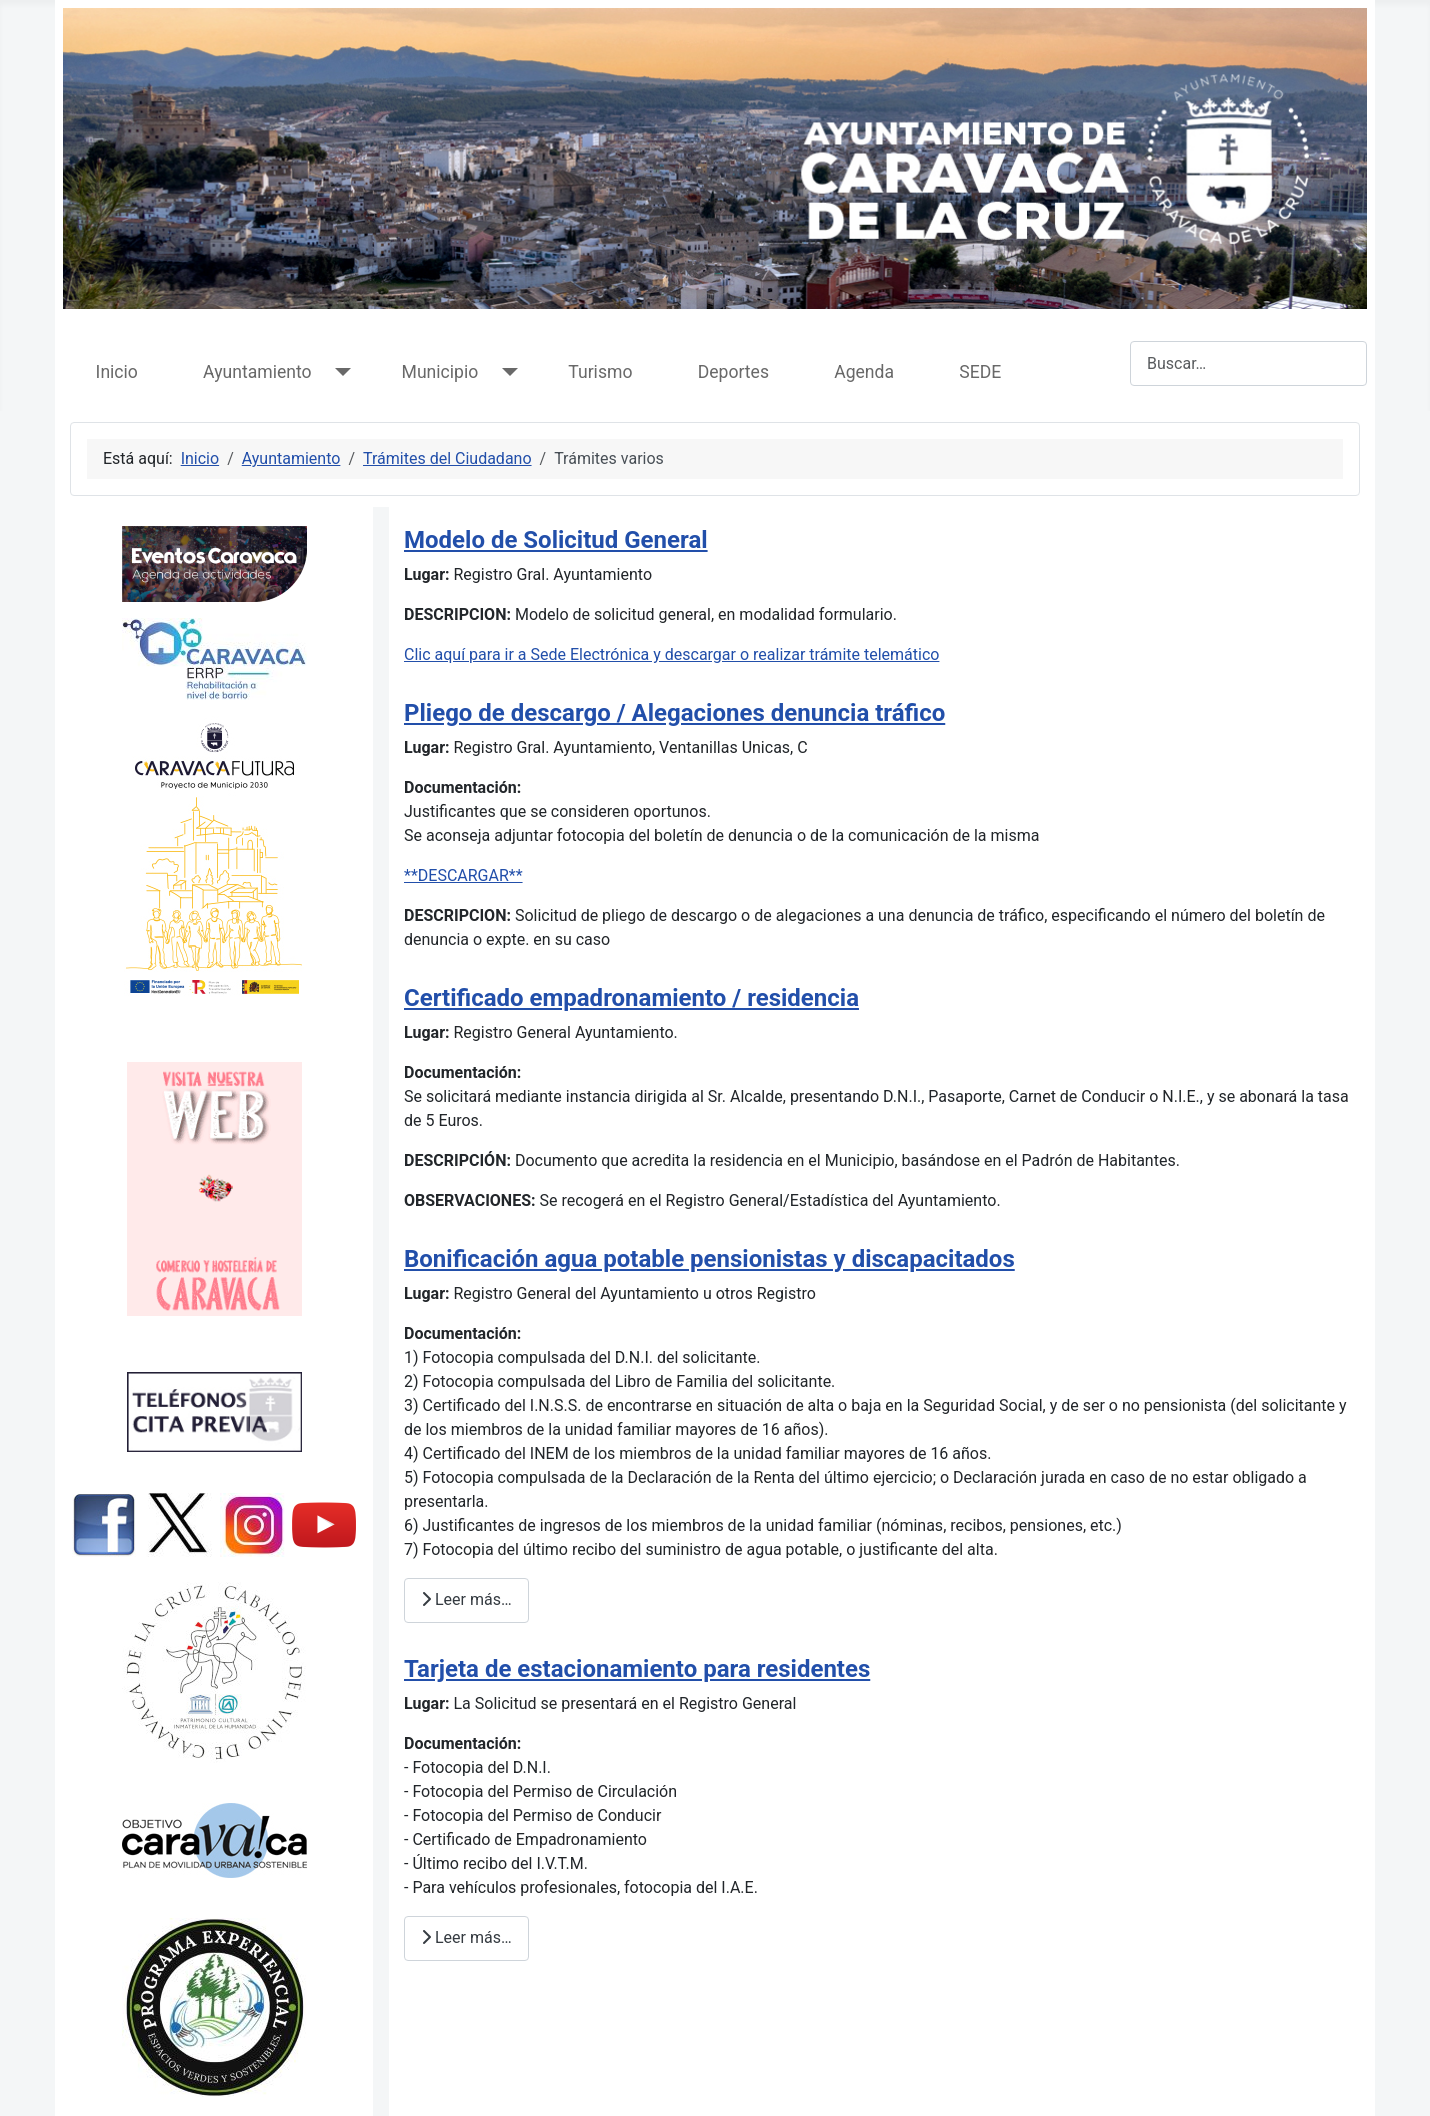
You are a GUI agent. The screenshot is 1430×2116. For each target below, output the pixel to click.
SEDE (980, 372)
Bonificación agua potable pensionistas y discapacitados (709, 1259)
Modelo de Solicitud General (556, 540)
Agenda (864, 372)
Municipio (440, 372)
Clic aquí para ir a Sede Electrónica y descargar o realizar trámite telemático (671, 654)
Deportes (733, 372)
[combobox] (1248, 363)
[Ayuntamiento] (339, 372)
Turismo (600, 372)
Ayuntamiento (257, 372)
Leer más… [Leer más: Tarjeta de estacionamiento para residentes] (466, 1937)
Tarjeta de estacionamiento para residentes (637, 1669)
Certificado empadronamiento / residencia (631, 998)
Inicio (117, 372)
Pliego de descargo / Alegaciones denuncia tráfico (674, 713)
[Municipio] (505, 372)
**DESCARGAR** (463, 875)
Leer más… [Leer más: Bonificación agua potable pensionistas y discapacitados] (466, 1599)
